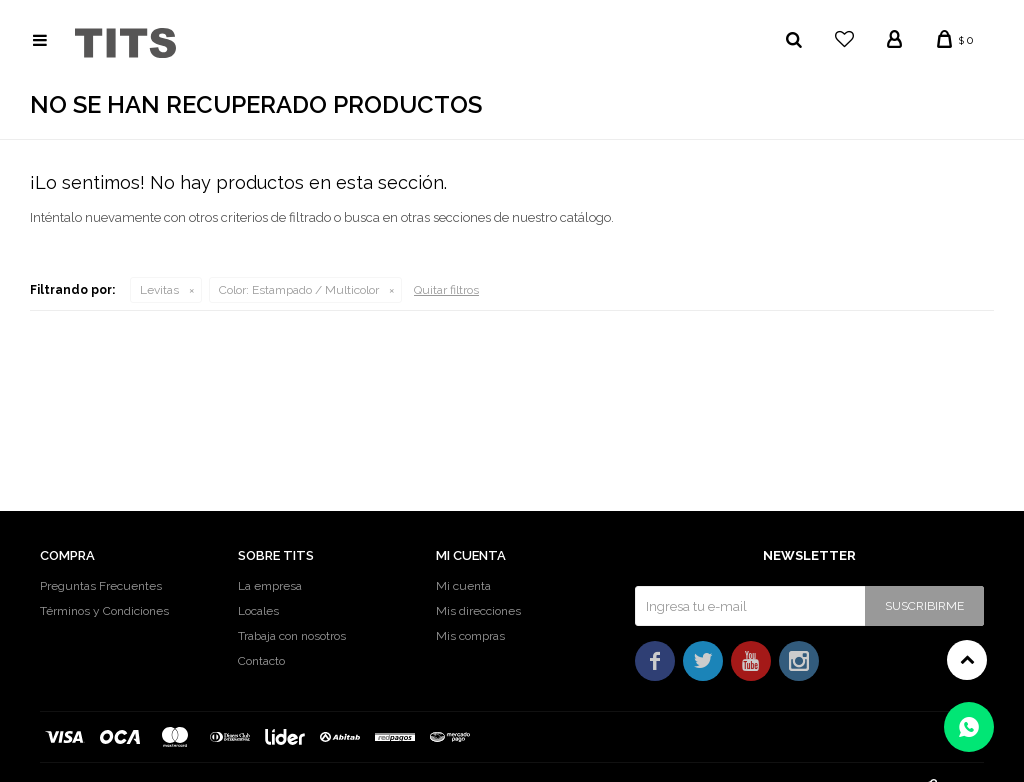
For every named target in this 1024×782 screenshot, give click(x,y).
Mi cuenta (463, 586)
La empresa (270, 586)
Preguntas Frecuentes (101, 586)
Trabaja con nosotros (292, 636)
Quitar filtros (446, 290)
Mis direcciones (478, 611)
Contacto (261, 661)
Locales (258, 611)
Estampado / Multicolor (299, 290)
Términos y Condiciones (104, 611)
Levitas (159, 290)
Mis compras (470, 636)
